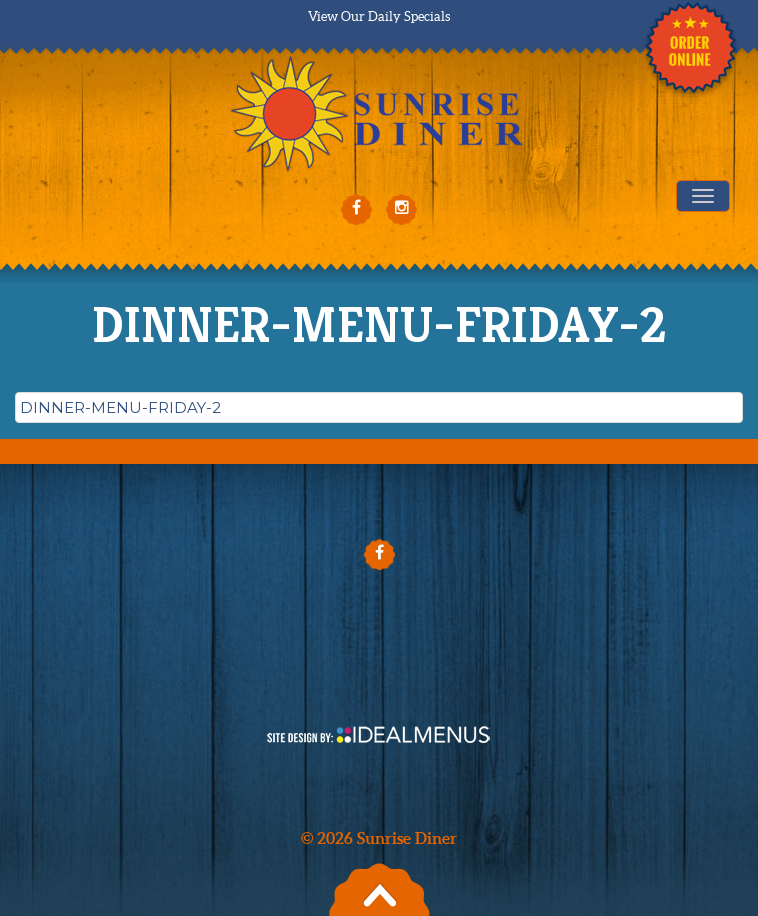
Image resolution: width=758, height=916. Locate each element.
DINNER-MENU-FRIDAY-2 (120, 407)
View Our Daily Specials (379, 16)
